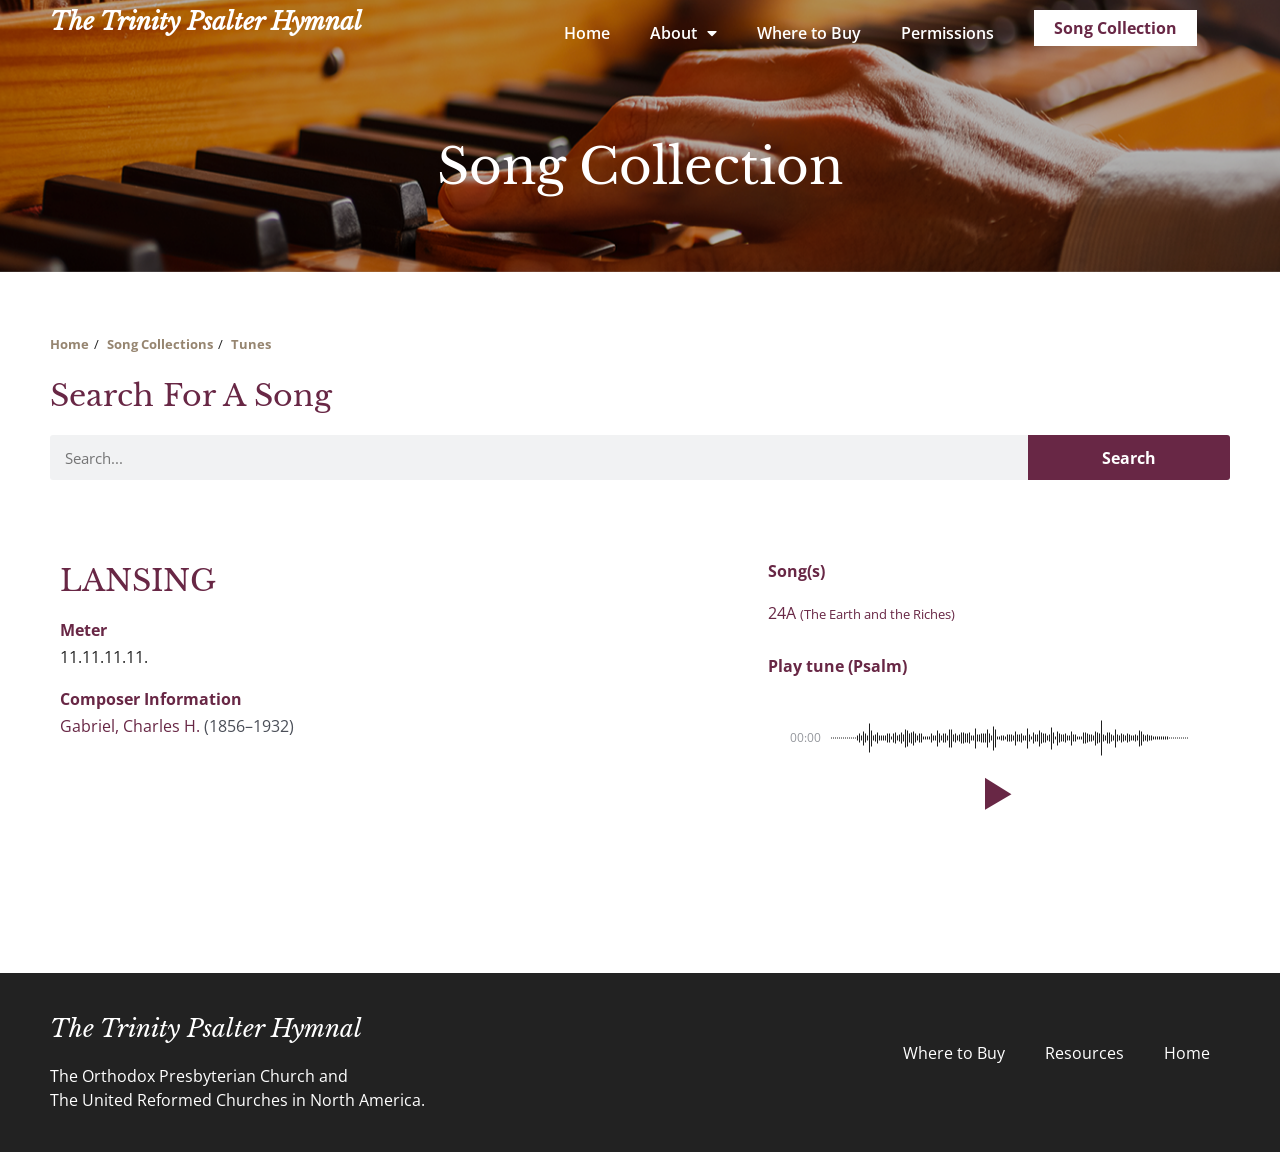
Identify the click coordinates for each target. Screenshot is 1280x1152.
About (683, 33)
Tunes (251, 344)
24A (861, 613)
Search (1129, 458)
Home (587, 33)
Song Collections (160, 344)
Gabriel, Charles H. (130, 726)
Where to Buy (809, 33)
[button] (994, 794)
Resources (1084, 1053)
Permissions (947, 33)
